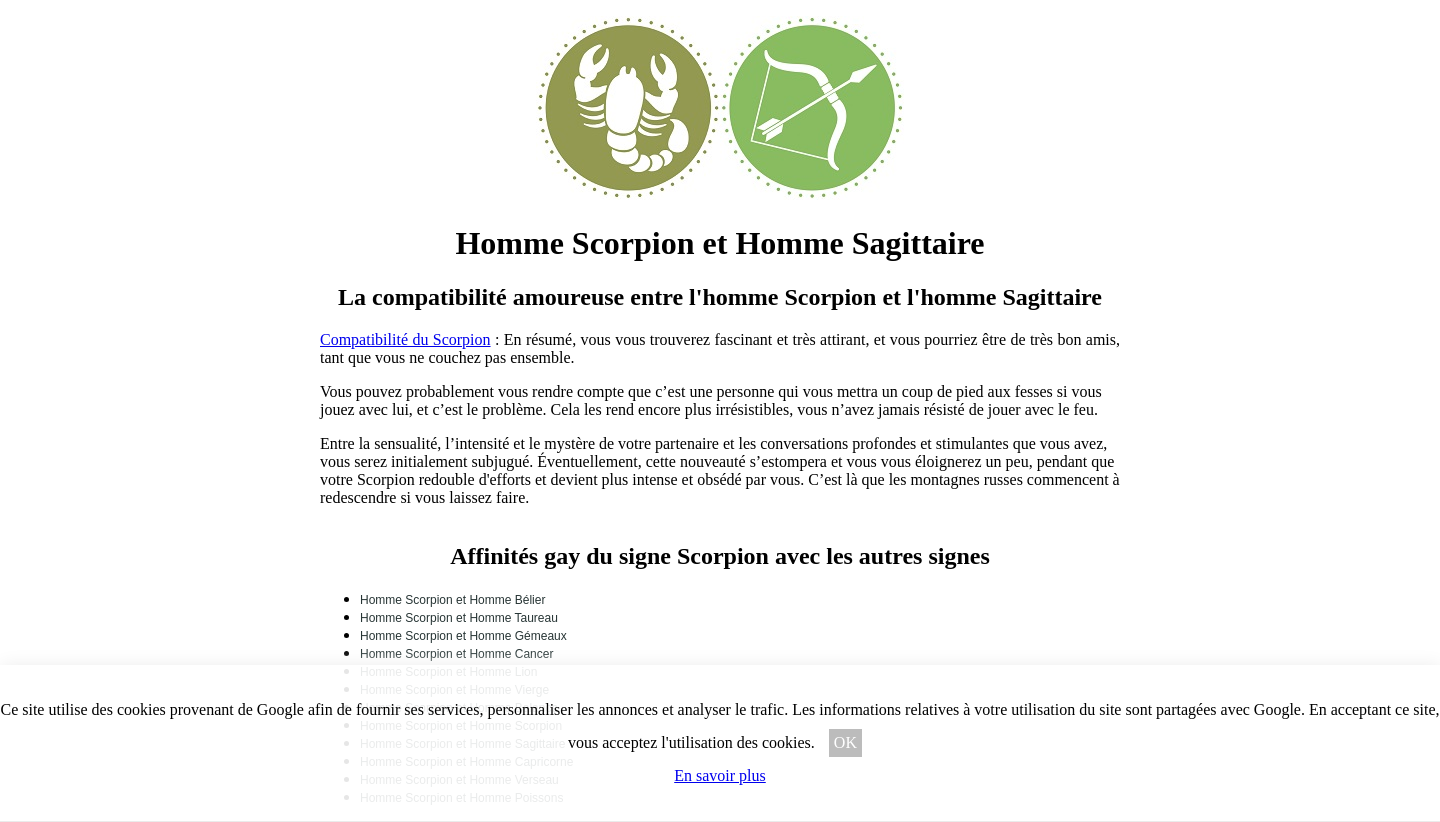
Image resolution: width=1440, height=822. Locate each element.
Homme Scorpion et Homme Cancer (456, 654)
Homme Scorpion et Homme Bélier (452, 600)
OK (845, 742)
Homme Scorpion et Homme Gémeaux (463, 636)
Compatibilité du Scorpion (405, 339)
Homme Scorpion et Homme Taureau (459, 618)
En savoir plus (720, 775)
